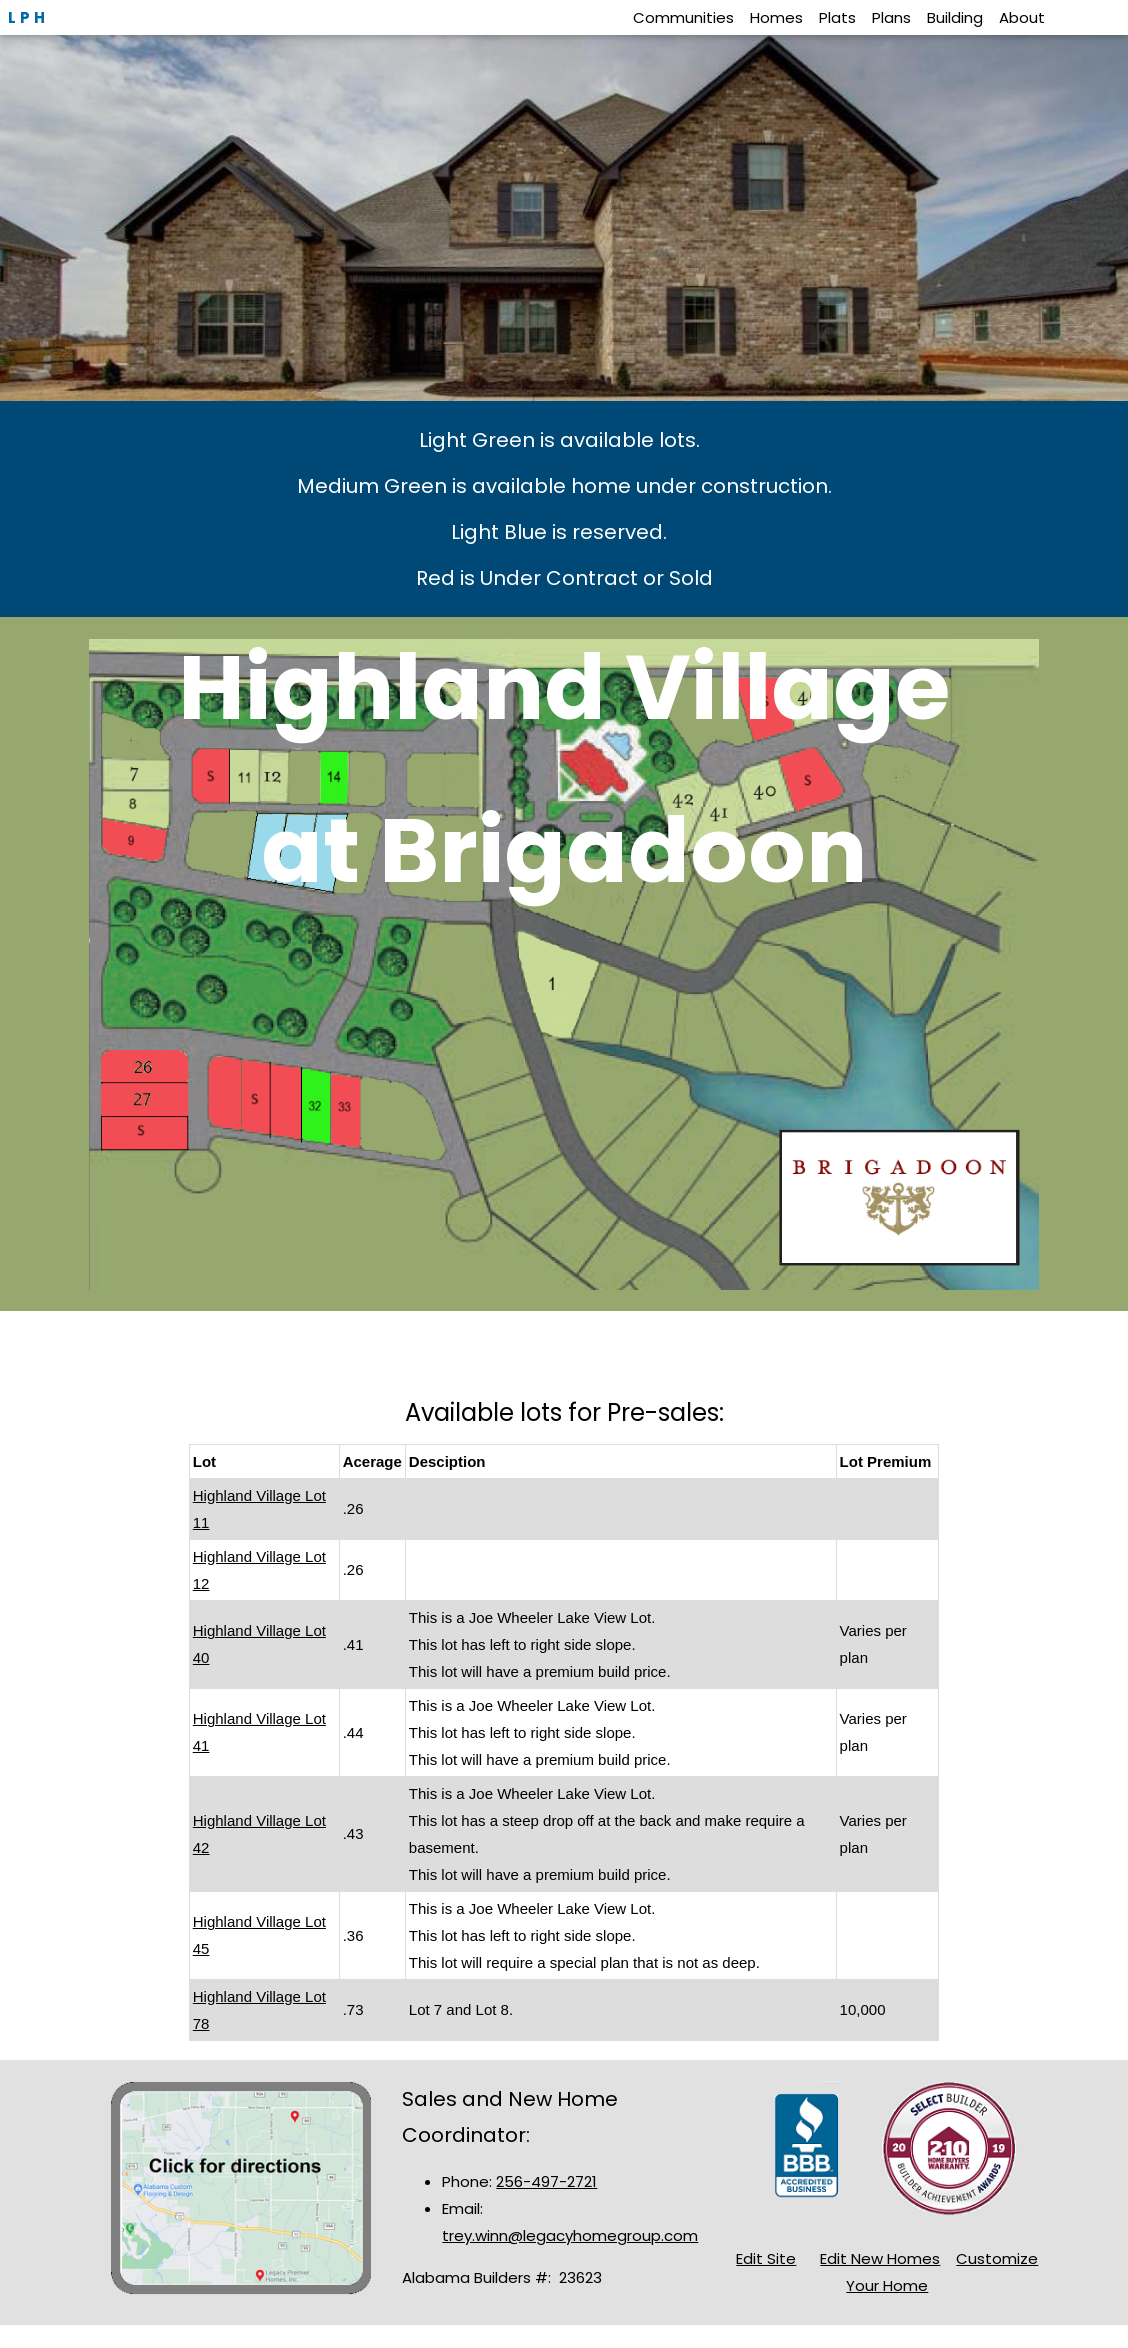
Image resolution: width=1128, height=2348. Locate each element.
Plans (891, 17)
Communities (683, 17)
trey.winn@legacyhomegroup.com (570, 2235)
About (1022, 17)
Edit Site (766, 2258)
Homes (776, 17)
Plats (837, 17)
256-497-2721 (546, 2181)
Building (955, 17)
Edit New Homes (880, 2258)
